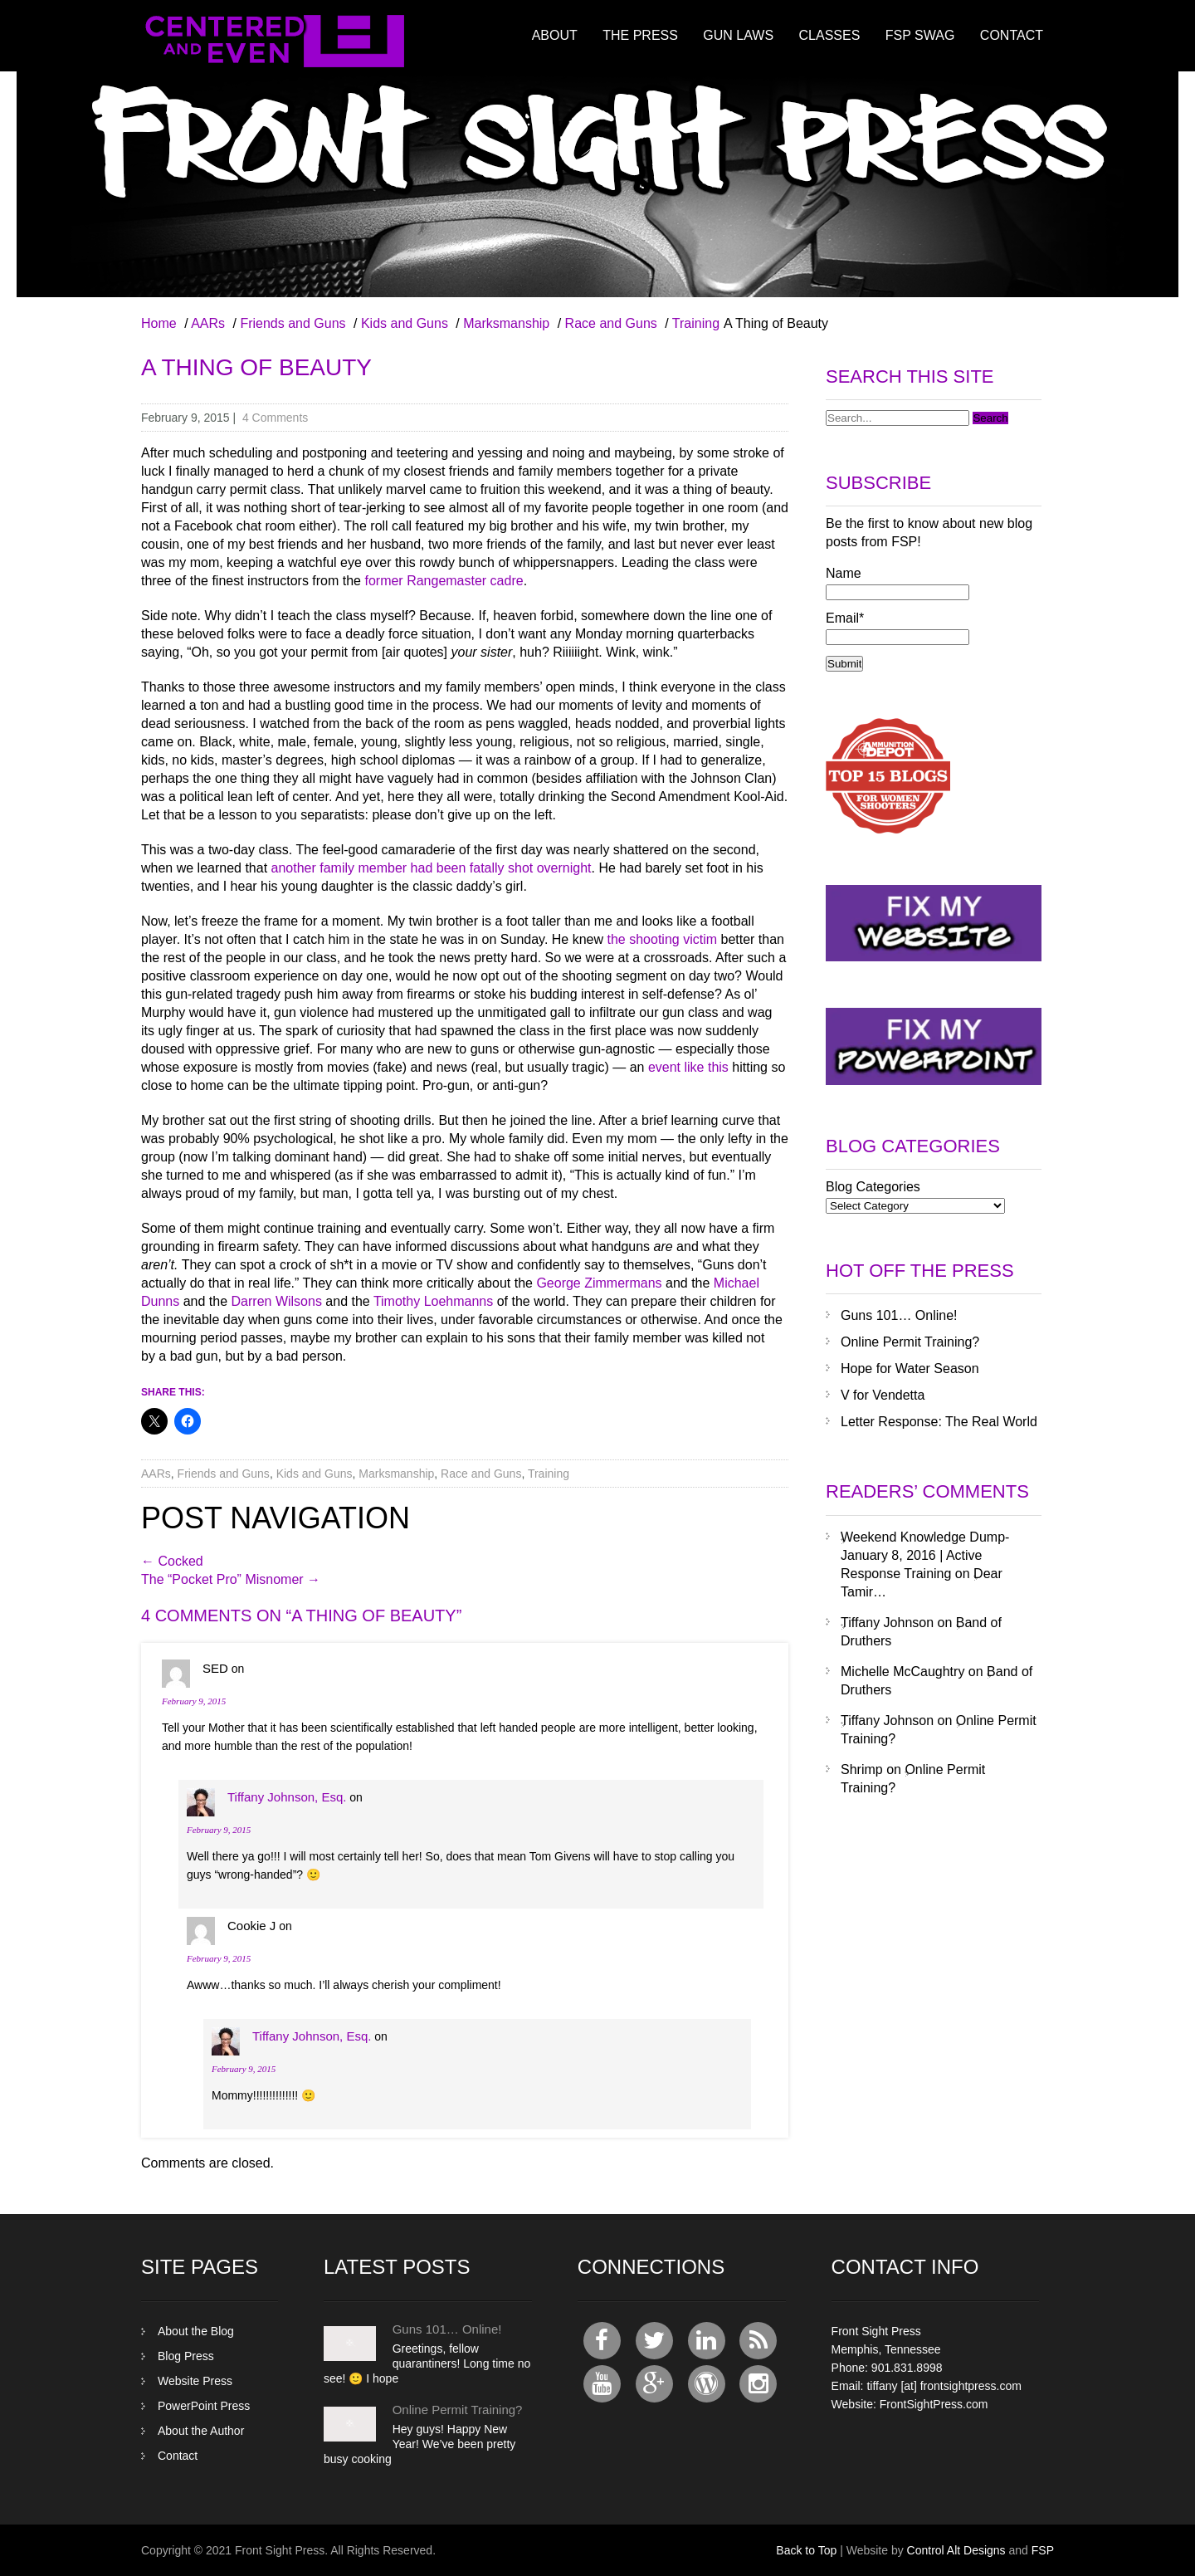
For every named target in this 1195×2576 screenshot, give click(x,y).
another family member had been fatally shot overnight (431, 868)
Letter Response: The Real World (939, 1422)
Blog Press (186, 2356)
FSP (1043, 2550)
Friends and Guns (292, 323)
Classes (830, 35)
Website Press (195, 2381)
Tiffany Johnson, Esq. (286, 1797)
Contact (1011, 35)
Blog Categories (873, 1187)
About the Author (201, 2430)
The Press (640, 35)
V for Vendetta (882, 1395)
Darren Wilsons (277, 1301)
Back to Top (806, 2550)
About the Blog (196, 2331)
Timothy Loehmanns (433, 1301)
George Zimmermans (598, 1283)
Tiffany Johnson (887, 1622)
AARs (208, 323)
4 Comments (275, 417)
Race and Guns (611, 323)
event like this (688, 1067)
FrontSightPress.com (934, 2404)
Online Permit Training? (910, 1342)
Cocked (172, 1561)
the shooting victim (662, 939)
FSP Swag (920, 35)
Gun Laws (738, 35)
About (555, 35)
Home (159, 323)
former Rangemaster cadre (443, 581)
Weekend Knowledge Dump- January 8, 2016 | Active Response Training (925, 1555)
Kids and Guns (404, 323)
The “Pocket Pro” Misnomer (230, 1579)
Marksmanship (506, 323)
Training (695, 323)
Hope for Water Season (910, 1368)
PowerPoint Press (204, 2405)
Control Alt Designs (956, 2550)
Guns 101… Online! (899, 1315)
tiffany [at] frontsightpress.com (944, 2386)
